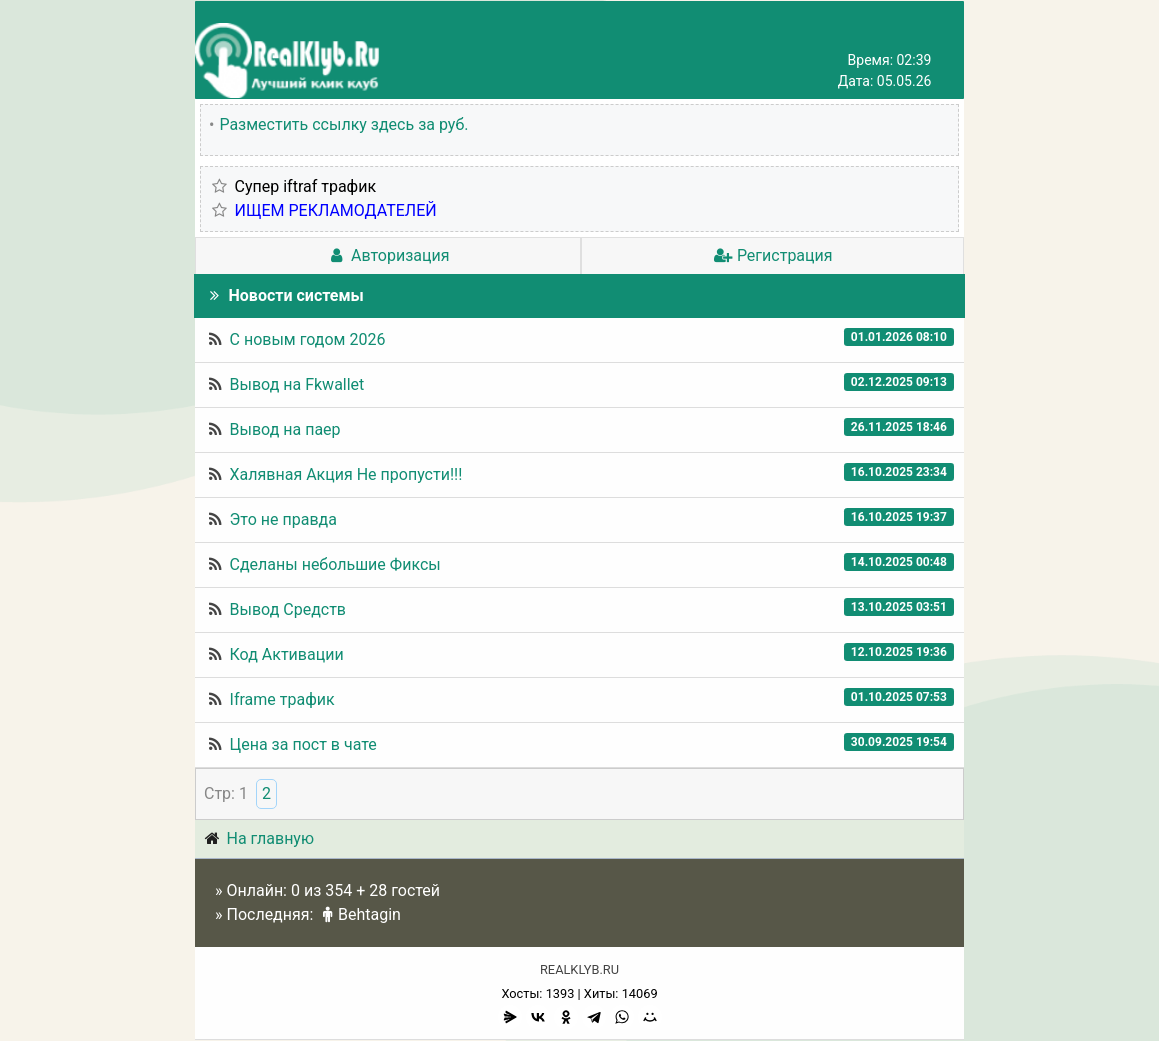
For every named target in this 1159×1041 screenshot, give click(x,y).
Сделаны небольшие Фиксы (335, 564)
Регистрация (772, 255)
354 (338, 890)
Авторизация (387, 255)
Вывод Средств (288, 609)
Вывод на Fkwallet (297, 384)
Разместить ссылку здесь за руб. (343, 124)
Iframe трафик (282, 699)
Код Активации (287, 654)
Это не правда (283, 519)
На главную (270, 838)
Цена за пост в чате (303, 744)
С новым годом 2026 (308, 339)
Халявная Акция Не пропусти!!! (346, 474)
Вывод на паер (285, 429)
